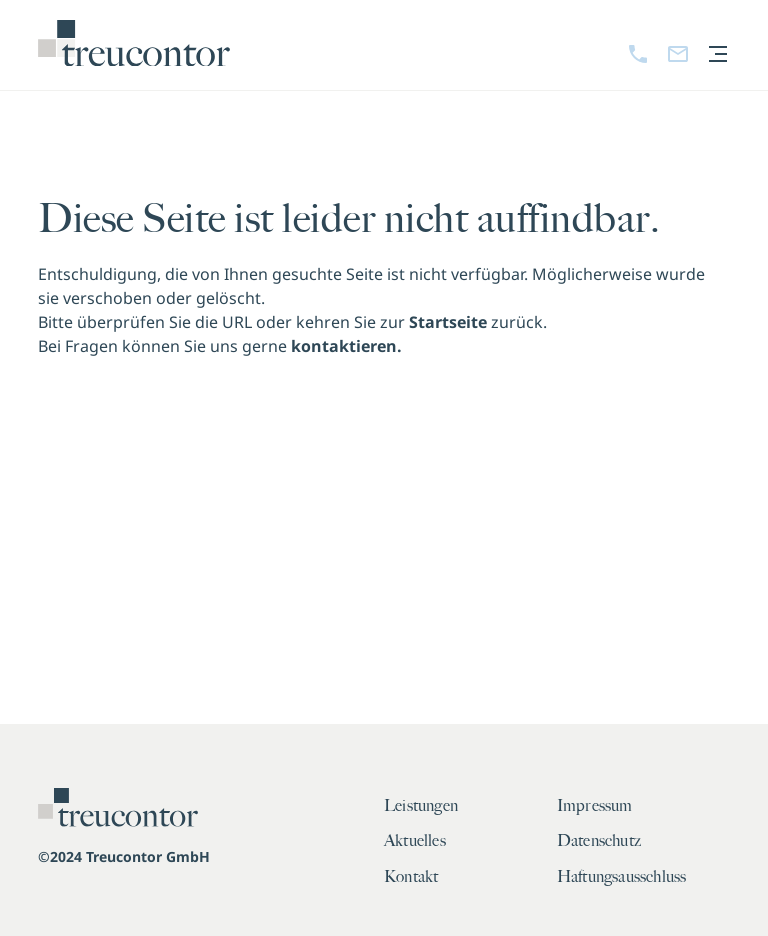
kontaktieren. (346, 346)
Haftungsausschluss (622, 877)
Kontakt (411, 877)
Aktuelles (415, 841)
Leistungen (421, 806)
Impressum (595, 806)
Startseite (448, 322)
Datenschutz (599, 841)
